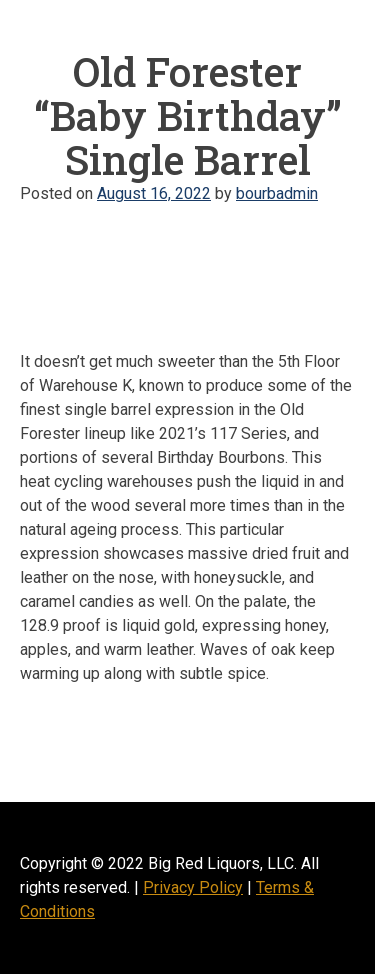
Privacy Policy (193, 887)
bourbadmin (277, 193)
